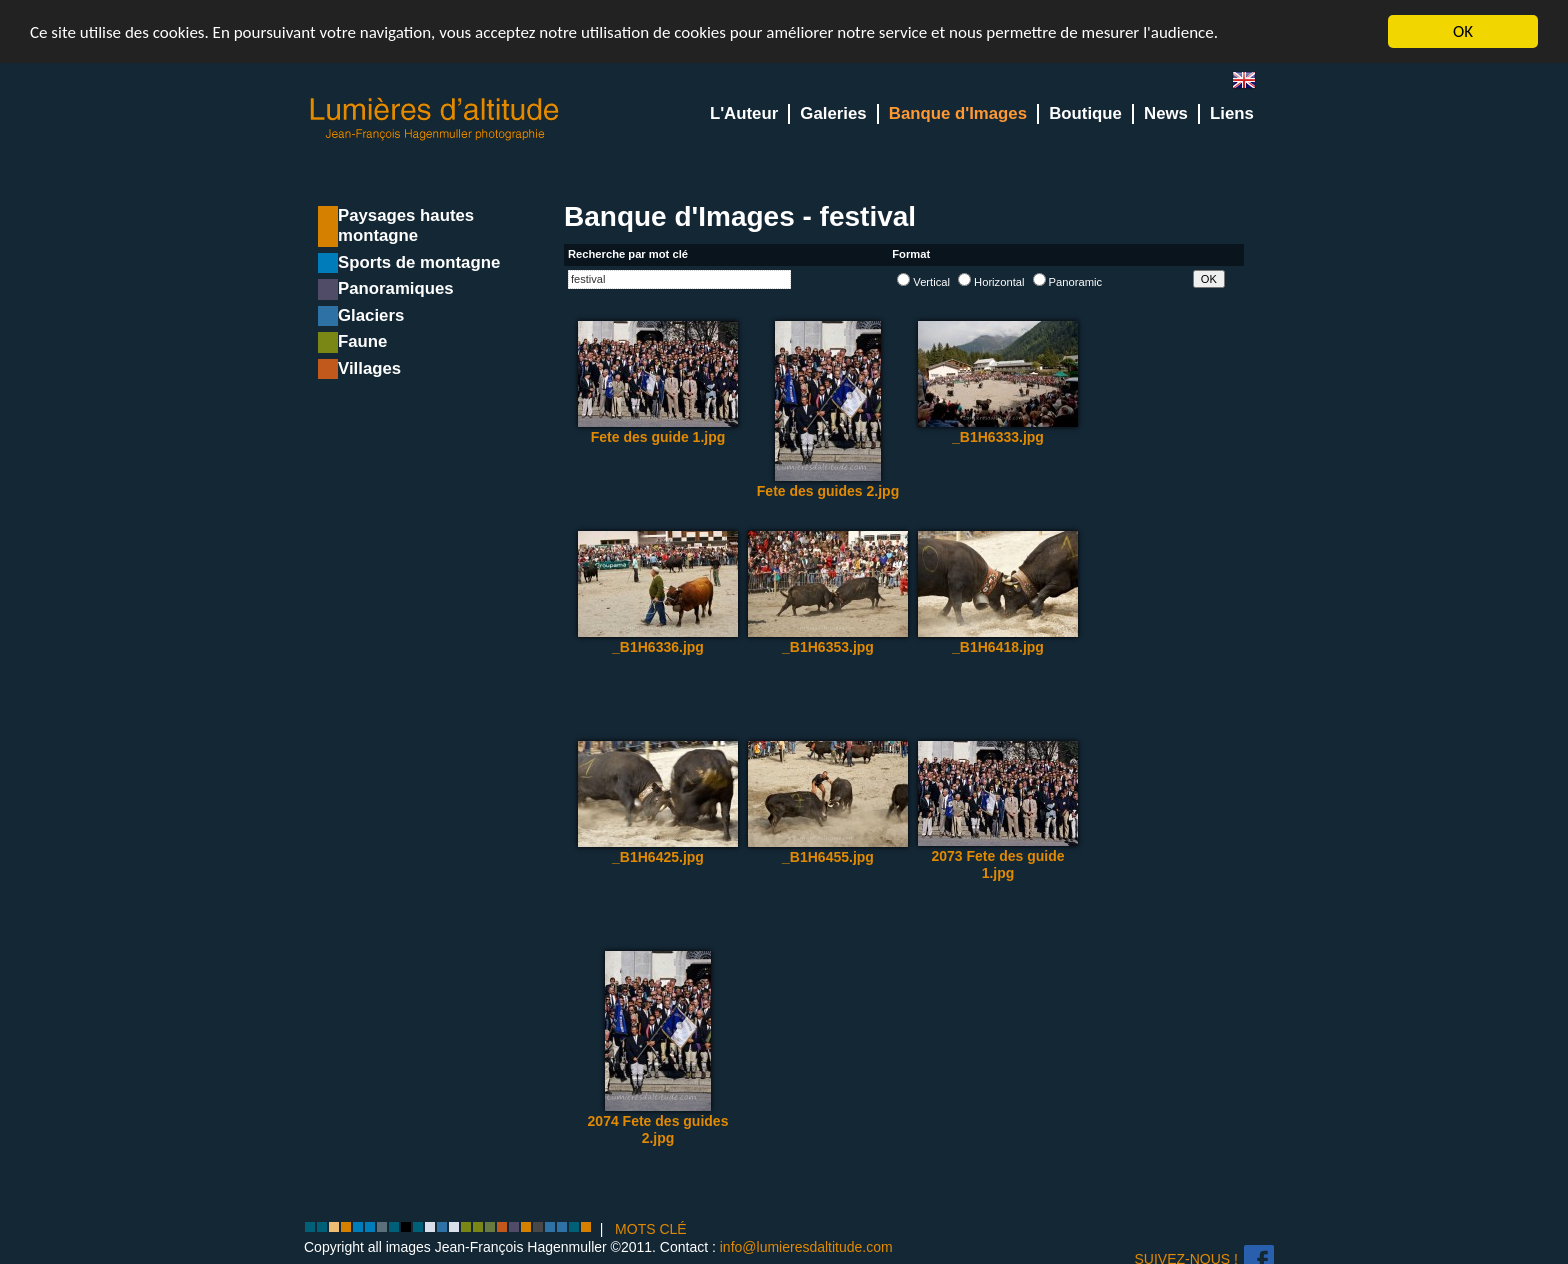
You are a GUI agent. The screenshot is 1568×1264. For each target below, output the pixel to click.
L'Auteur (744, 113)
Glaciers (371, 315)
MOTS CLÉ (651, 1229)
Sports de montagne (419, 262)
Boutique (1085, 113)
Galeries (833, 113)
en (1252, 84)
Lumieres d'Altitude (435, 119)
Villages (369, 368)
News (1166, 113)
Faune (362, 341)
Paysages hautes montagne (406, 225)
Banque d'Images (958, 113)
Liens (1232, 113)
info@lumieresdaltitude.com (806, 1246)
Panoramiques (396, 288)
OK (1463, 31)
